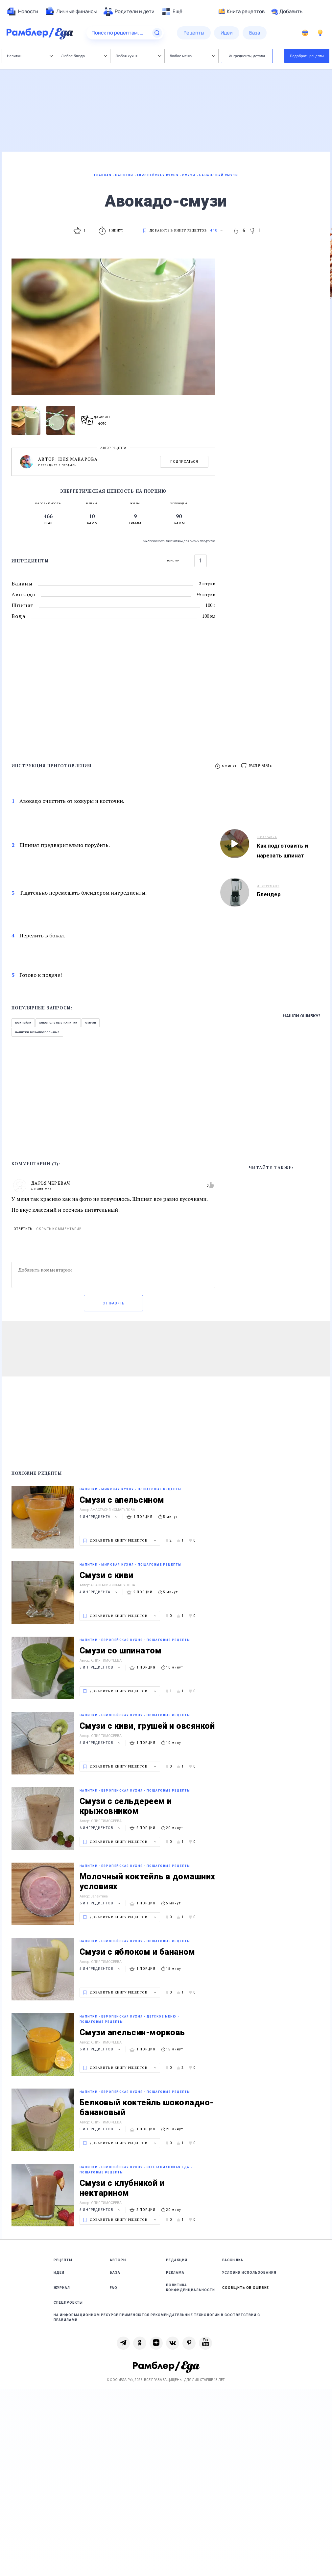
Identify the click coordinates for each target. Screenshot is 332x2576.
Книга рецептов (242, 11)
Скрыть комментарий (59, 1229)
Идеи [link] (59, 2272)
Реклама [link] (175, 2272)
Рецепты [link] (63, 2260)
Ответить (22, 1229)
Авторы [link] (118, 2260)
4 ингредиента (99, 1517)
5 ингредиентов (101, 1667)
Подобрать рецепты (307, 55)
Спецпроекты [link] (68, 2302)
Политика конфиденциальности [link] (190, 2287)
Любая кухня (138, 55)
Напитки (30, 55)
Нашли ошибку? (301, 1016)
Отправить (113, 1303)
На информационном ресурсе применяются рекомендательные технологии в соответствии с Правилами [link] (157, 2317)
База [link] (115, 2272)
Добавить (286, 11)
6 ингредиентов (101, 1828)
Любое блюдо (84, 55)
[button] (257, 765)
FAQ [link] (113, 2288)
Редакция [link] (176, 2260)
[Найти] (157, 32)
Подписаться (184, 461)
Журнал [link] (62, 2288)
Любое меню (192, 55)
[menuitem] (22, 11)
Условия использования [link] (249, 2272)
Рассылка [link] (232, 2260)
